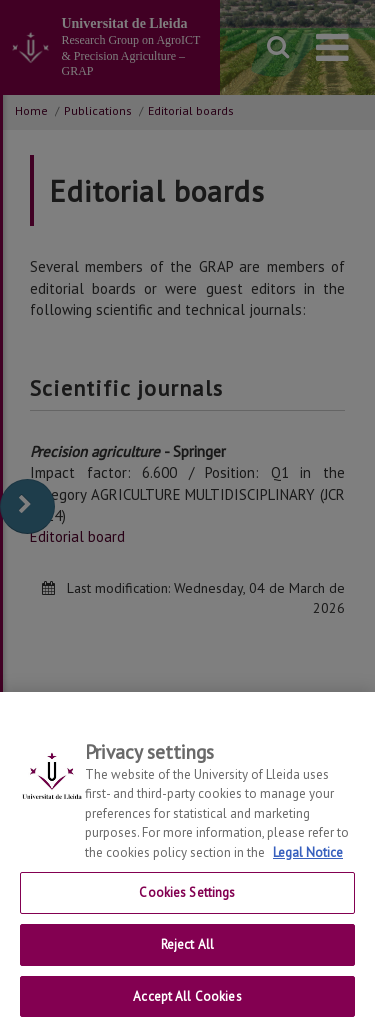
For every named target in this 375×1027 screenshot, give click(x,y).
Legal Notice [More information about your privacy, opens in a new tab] (308, 866)
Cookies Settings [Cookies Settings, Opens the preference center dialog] (187, 906)
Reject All (187, 958)
